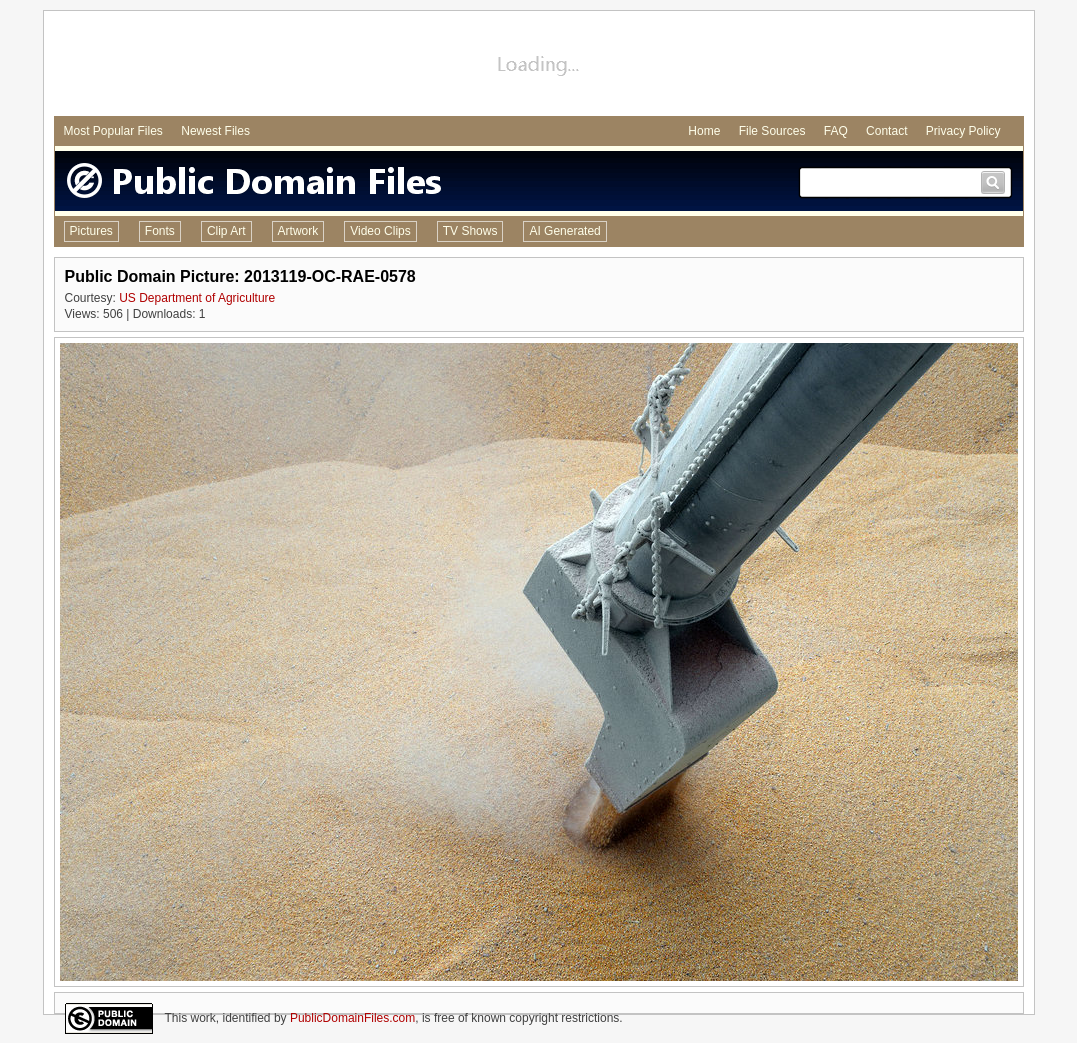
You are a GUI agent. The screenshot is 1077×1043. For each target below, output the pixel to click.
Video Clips (380, 231)
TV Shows (470, 231)
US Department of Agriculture (197, 298)
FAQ (836, 131)
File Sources (772, 131)
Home (704, 131)
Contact (886, 131)
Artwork (298, 231)
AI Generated (564, 231)
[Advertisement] (539, 66)
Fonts (160, 231)
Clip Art (226, 231)
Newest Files (215, 131)
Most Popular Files (113, 131)
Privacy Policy (963, 131)
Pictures (91, 231)
